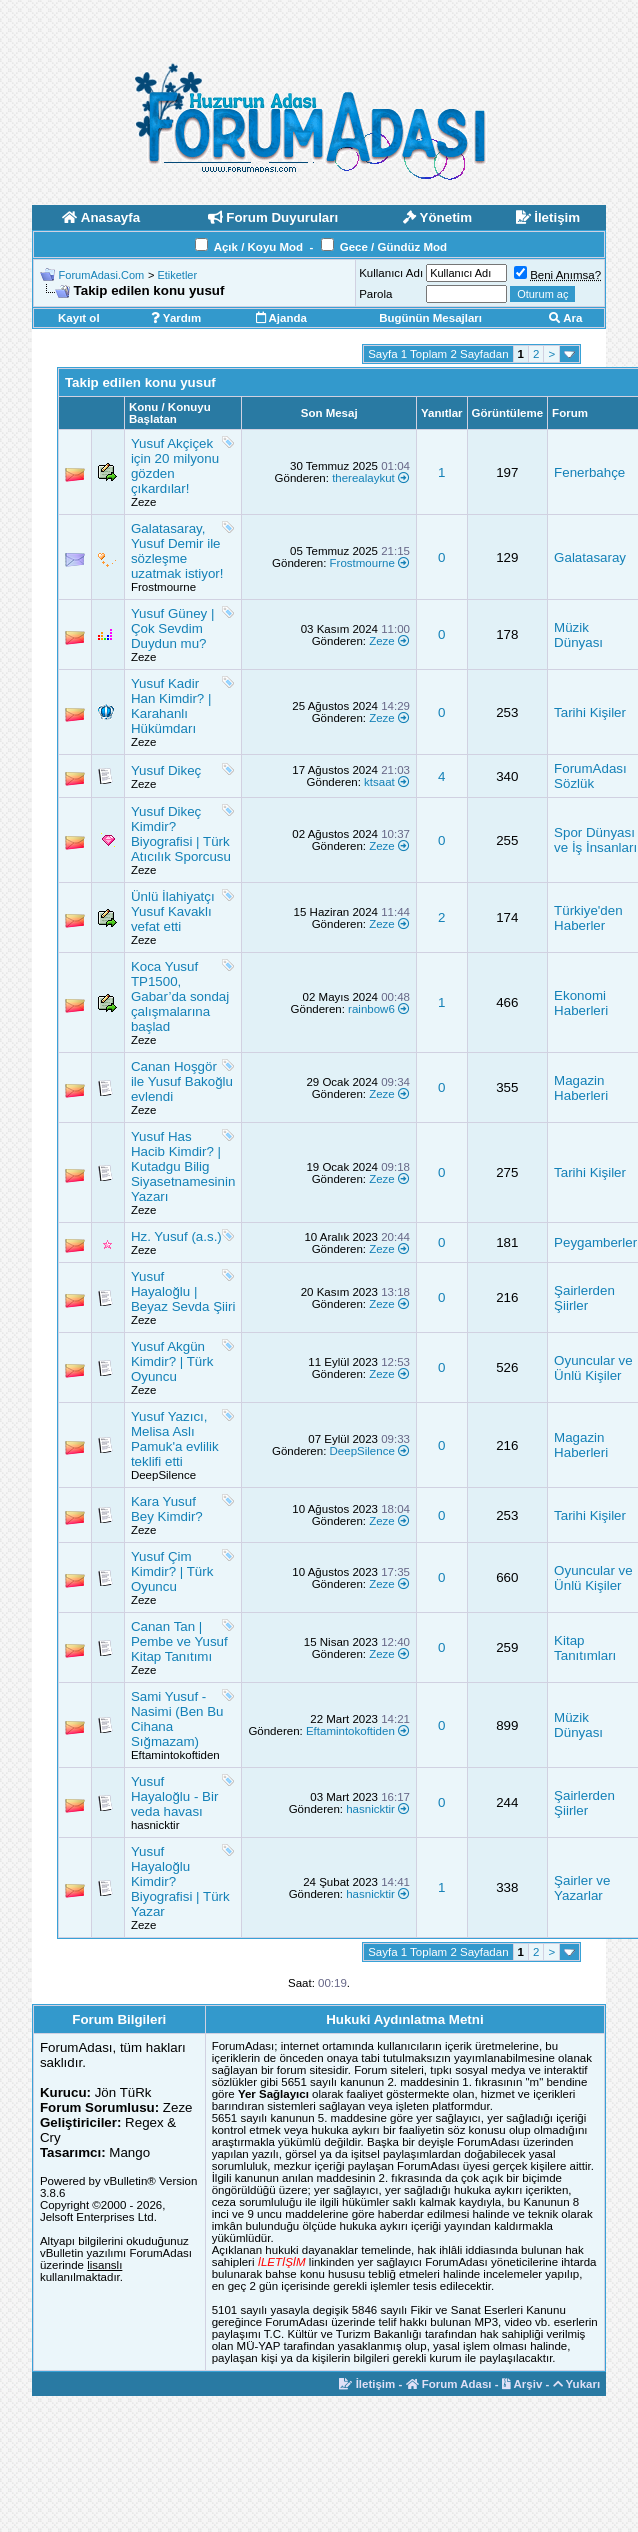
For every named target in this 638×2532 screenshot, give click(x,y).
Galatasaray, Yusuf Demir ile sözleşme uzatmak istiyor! (177, 551)
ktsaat (379, 782)
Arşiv (522, 2384)
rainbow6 (371, 1009)
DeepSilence (163, 1475)
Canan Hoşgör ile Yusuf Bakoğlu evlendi (182, 1081)
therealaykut (363, 478)
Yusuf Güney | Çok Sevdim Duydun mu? (172, 628)
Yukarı (577, 2384)
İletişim (367, 2384)
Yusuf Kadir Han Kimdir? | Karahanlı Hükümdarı (171, 706)
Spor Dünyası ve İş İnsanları (595, 840)
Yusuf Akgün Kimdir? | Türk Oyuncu (172, 1361)
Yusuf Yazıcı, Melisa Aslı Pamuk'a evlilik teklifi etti (175, 1439)
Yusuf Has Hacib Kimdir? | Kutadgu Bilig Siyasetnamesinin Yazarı (183, 1166)
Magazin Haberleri (581, 1088)
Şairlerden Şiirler (584, 1298)
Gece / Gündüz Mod (393, 247)
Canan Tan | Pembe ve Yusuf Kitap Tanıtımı (179, 1641)
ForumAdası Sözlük (590, 776)
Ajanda (281, 318)
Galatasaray (590, 557)
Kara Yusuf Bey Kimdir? (167, 1509)
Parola (375, 294)
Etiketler (177, 275)
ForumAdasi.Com (102, 275)
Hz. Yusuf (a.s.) (176, 1236)
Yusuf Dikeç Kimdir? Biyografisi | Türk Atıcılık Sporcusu (181, 834)
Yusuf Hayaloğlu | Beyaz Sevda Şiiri (183, 1291)
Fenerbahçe (589, 472)
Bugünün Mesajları (430, 318)
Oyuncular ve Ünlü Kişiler (593, 1368)
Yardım (176, 318)
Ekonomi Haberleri (581, 1003)
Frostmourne (163, 587)
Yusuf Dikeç (166, 770)
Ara (566, 318)
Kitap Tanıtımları (585, 1648)
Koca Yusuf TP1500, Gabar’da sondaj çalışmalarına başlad (180, 996)
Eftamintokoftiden (175, 1755)
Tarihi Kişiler (590, 712)
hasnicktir (155, 1825)
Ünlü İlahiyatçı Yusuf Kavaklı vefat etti (173, 911)
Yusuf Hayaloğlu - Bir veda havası (174, 1796)
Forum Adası (449, 2384)
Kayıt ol (79, 318)
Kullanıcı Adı (391, 273)
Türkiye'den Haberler (588, 918)
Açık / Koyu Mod (258, 247)
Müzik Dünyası (578, 635)
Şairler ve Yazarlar (582, 1888)
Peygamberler (595, 1242)
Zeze (144, 502)
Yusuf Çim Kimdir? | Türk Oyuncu (172, 1571)
